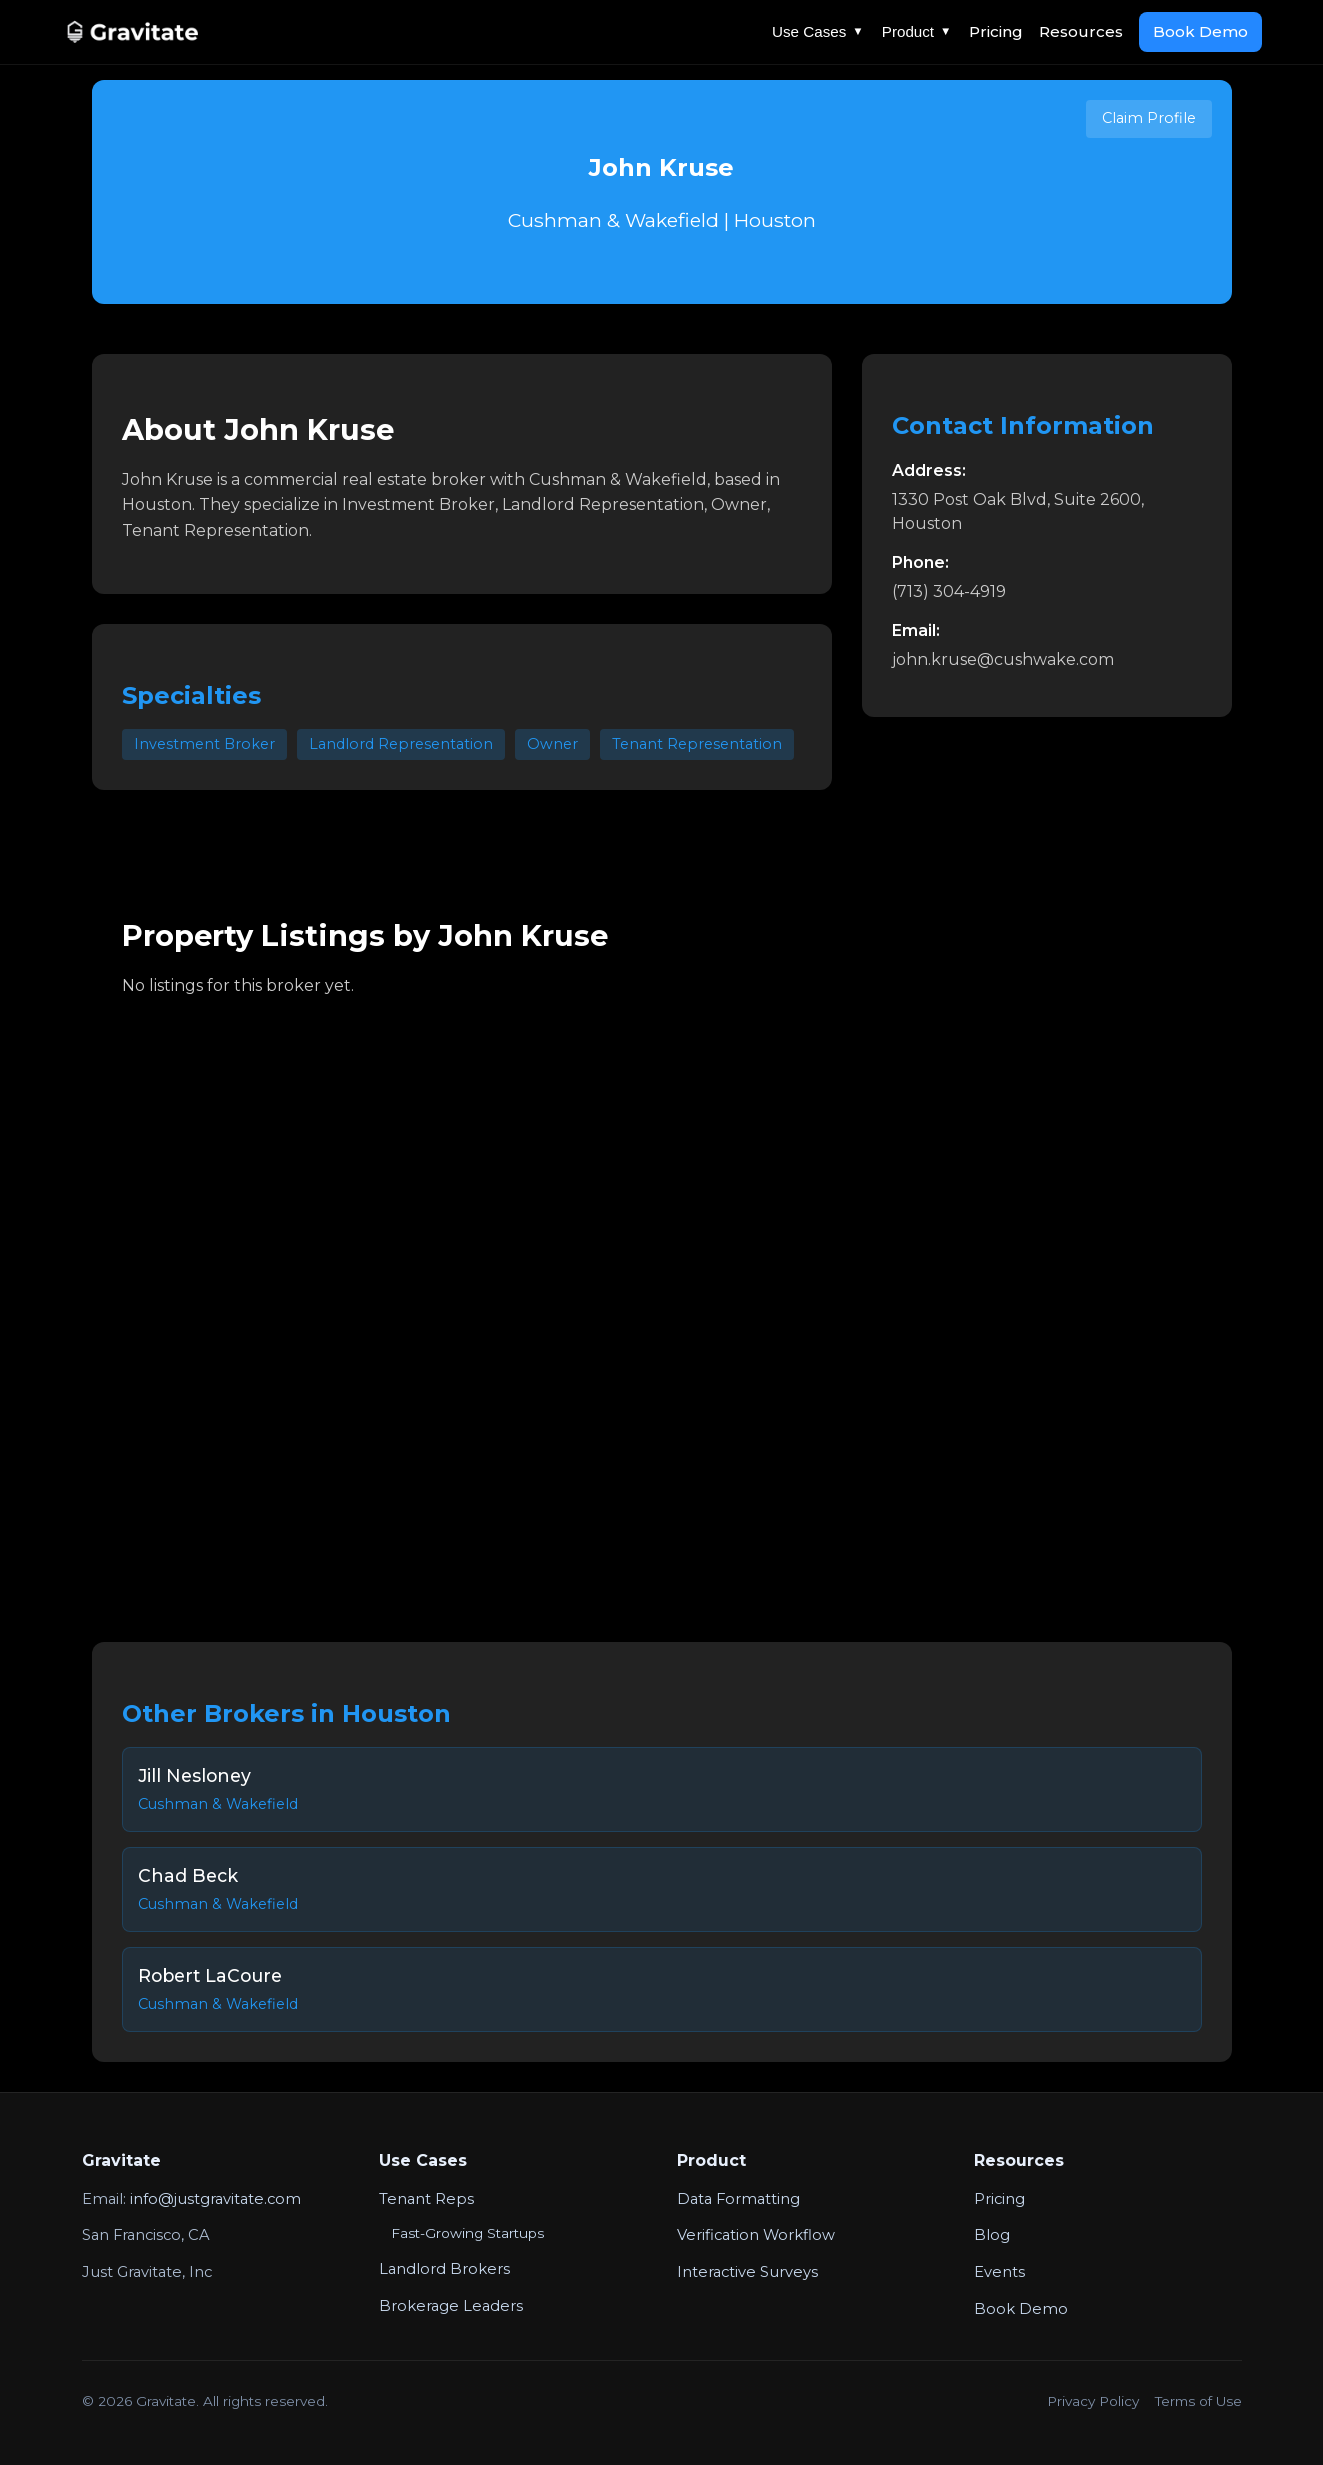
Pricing (996, 31)
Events (999, 2272)
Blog (992, 2235)
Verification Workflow (756, 2235)
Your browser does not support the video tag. (662, 1305)
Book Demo (1200, 31)
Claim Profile (1149, 118)
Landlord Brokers (444, 2269)
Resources (1081, 31)
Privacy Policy (1093, 2401)
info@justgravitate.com (215, 2199)
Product (917, 31)
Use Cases (818, 31)
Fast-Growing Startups (467, 2233)
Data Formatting (738, 2199)
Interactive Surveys (747, 2272)
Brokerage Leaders (451, 2306)
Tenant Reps (426, 2199)
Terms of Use (1198, 2401)
